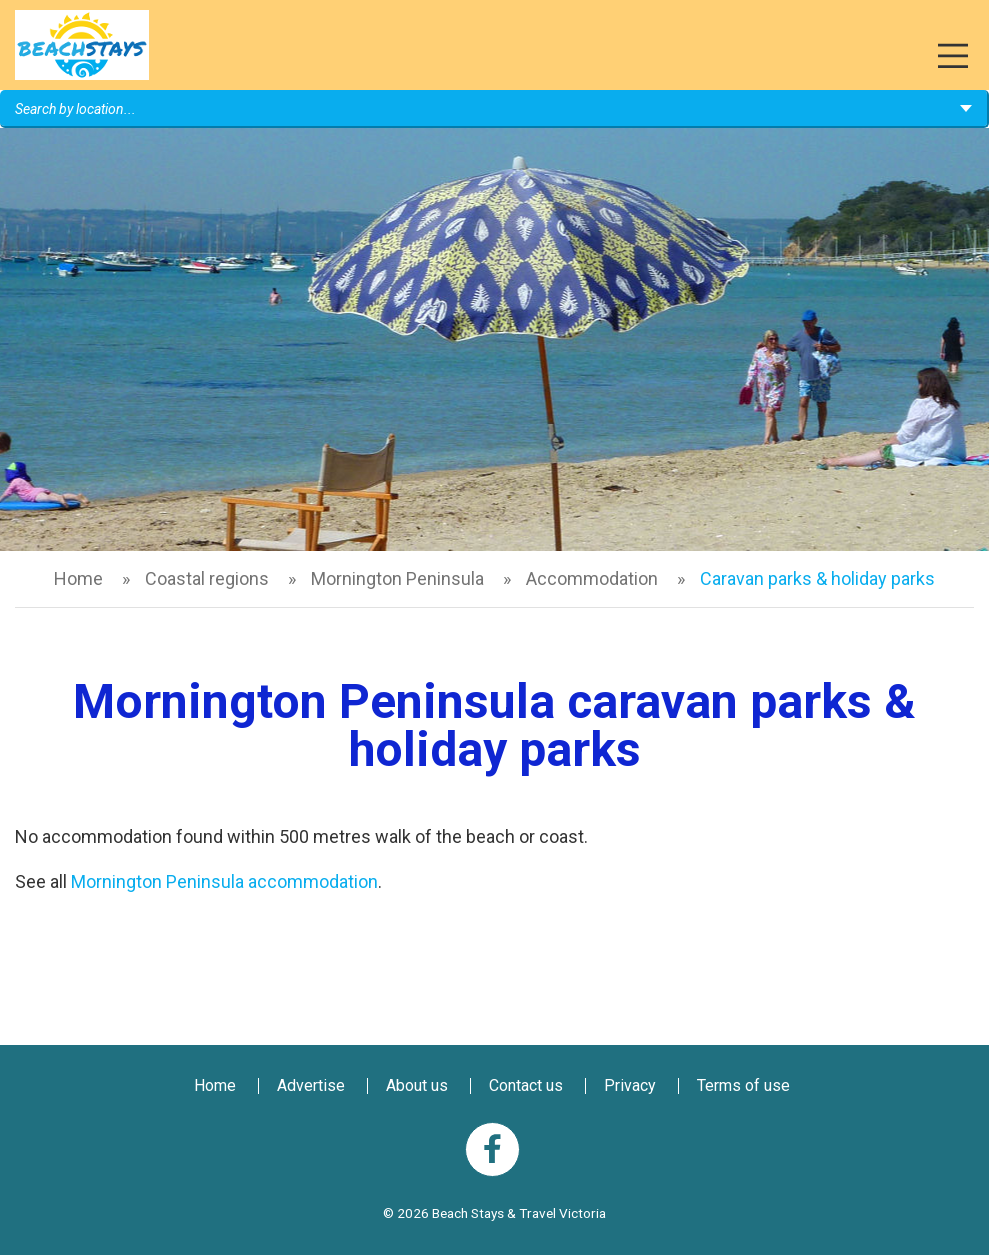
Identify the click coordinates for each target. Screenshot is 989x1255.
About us (417, 1085)
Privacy (630, 1085)
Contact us (526, 1085)
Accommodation (592, 578)
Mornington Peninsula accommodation (224, 881)
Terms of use (743, 1085)
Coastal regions (207, 578)
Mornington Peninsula (397, 578)
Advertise (311, 1085)
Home (78, 578)
